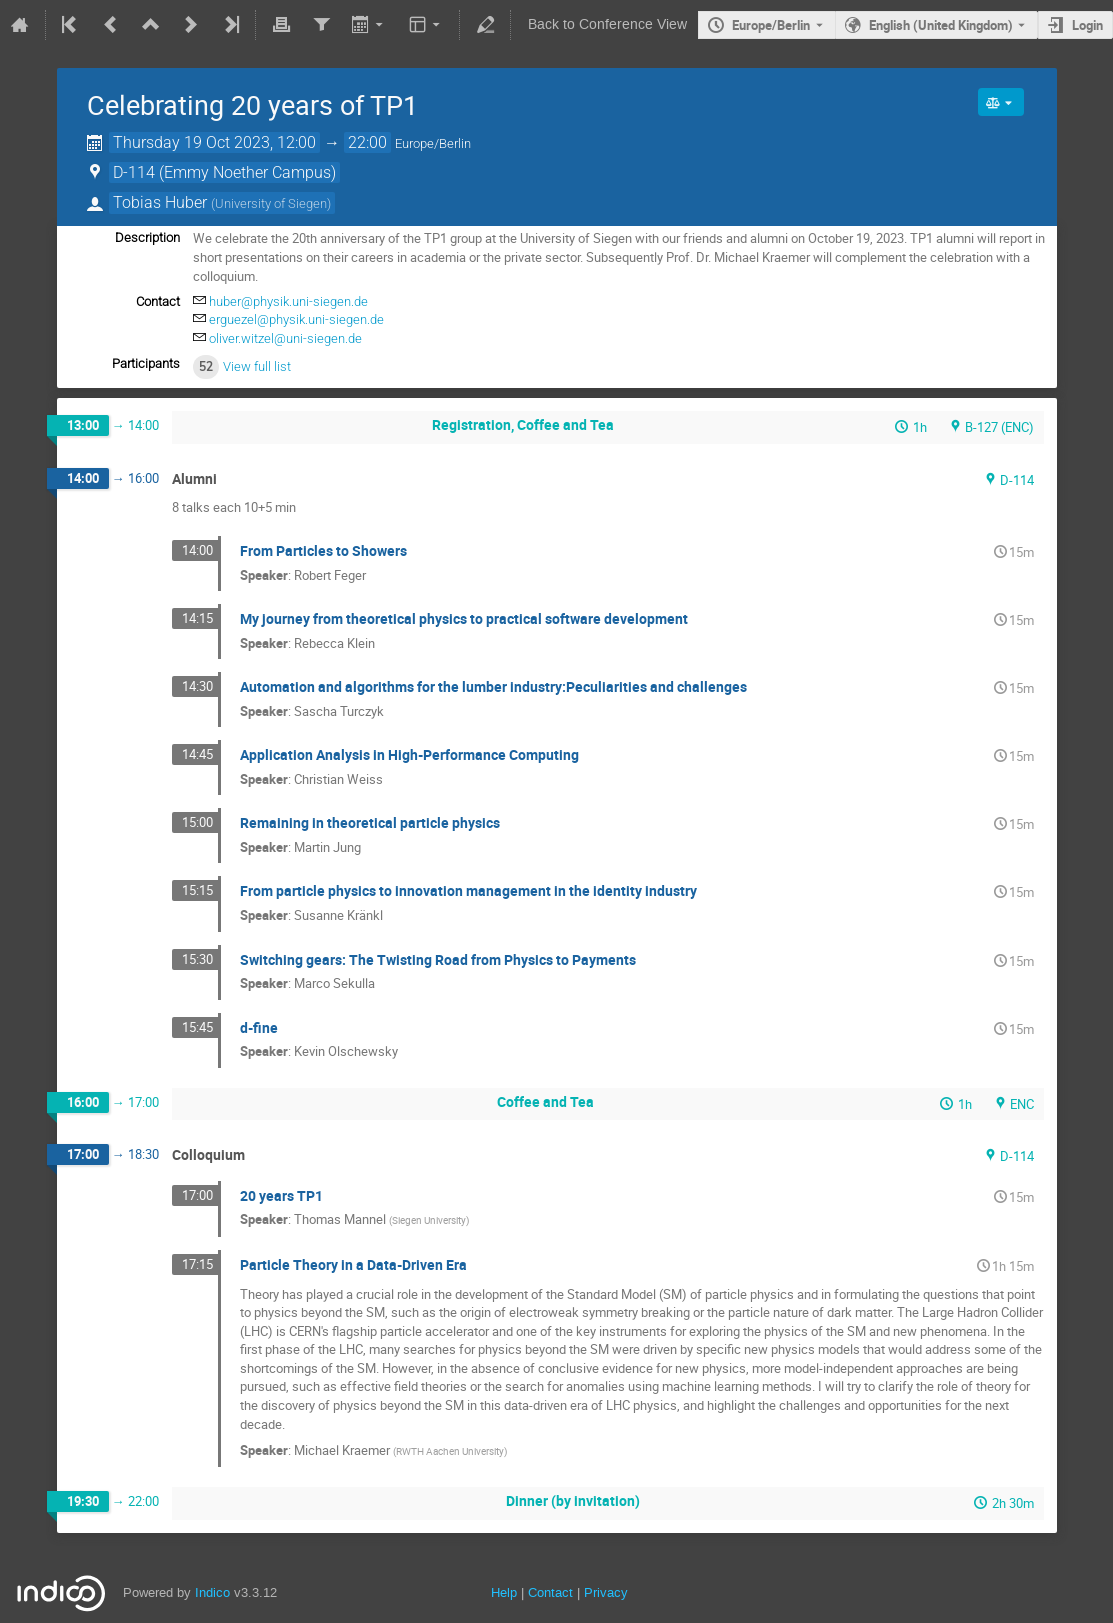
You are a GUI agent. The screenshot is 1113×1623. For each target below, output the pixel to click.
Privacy (606, 1592)
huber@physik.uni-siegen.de (288, 301)
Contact (550, 1592)
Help (504, 1592)
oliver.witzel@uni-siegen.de (285, 338)
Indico (212, 1592)
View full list (257, 366)
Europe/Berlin (771, 25)
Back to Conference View (607, 24)
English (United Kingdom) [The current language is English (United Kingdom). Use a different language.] (941, 25)
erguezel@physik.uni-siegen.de (296, 319)
